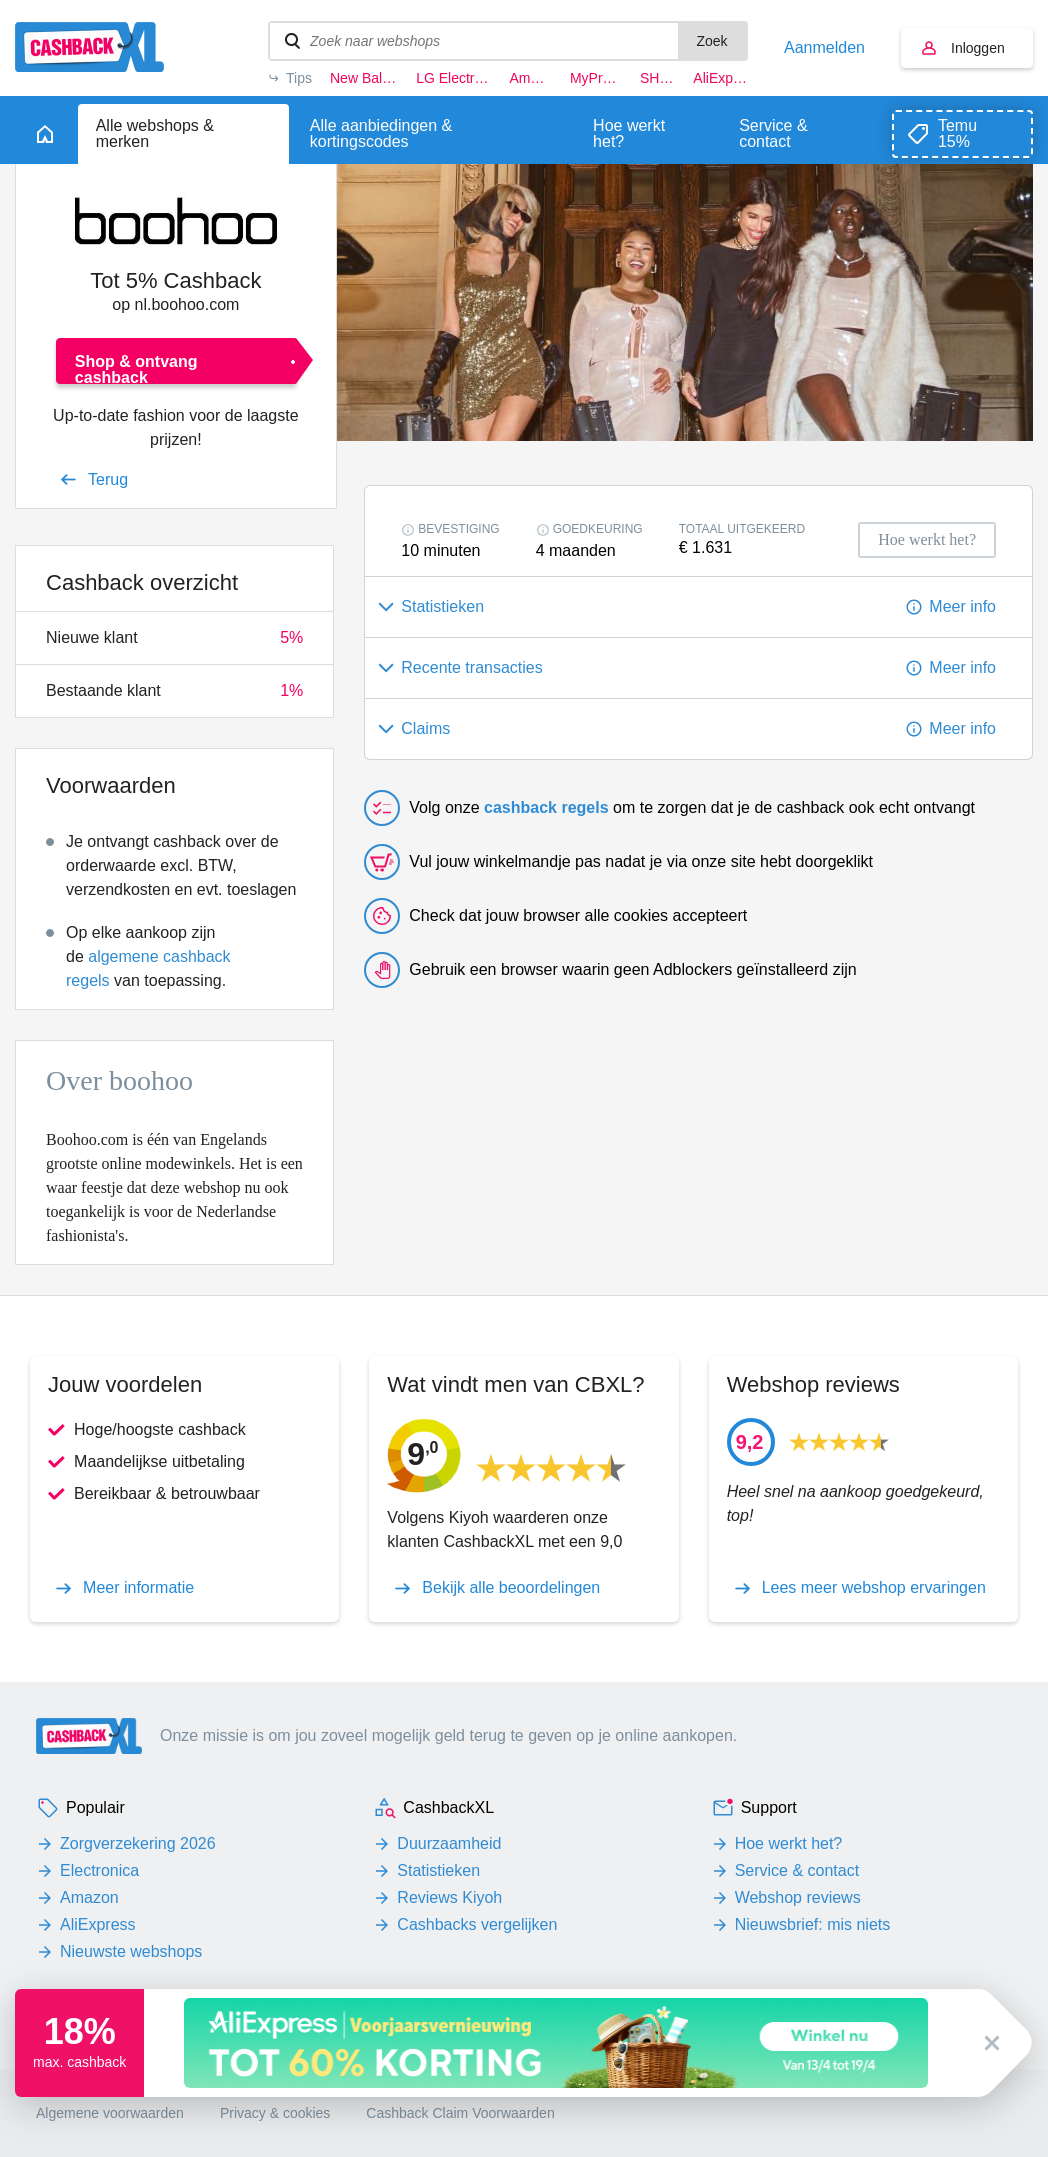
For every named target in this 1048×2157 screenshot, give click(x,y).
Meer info (962, 606)
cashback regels (546, 807)
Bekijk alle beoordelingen (511, 1588)
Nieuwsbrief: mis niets (813, 1924)
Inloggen (978, 48)
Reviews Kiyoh (449, 1897)
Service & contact (797, 1870)
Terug (108, 479)
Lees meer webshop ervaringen (874, 1588)
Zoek (711, 41)
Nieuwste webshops (131, 1951)
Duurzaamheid (449, 1843)
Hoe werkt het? (789, 1843)
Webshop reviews (798, 1897)
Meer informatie (138, 1588)
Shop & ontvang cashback (136, 368)
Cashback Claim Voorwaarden (460, 2113)
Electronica (99, 1870)
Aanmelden (824, 48)
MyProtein (596, 78)
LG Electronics (453, 78)
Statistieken (438, 1870)
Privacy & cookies (275, 2113)
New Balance (364, 78)
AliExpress (720, 78)
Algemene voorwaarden (110, 2113)
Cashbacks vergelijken (477, 1924)
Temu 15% (957, 133)
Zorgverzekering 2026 (138, 1843)
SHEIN (657, 78)
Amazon (530, 78)
